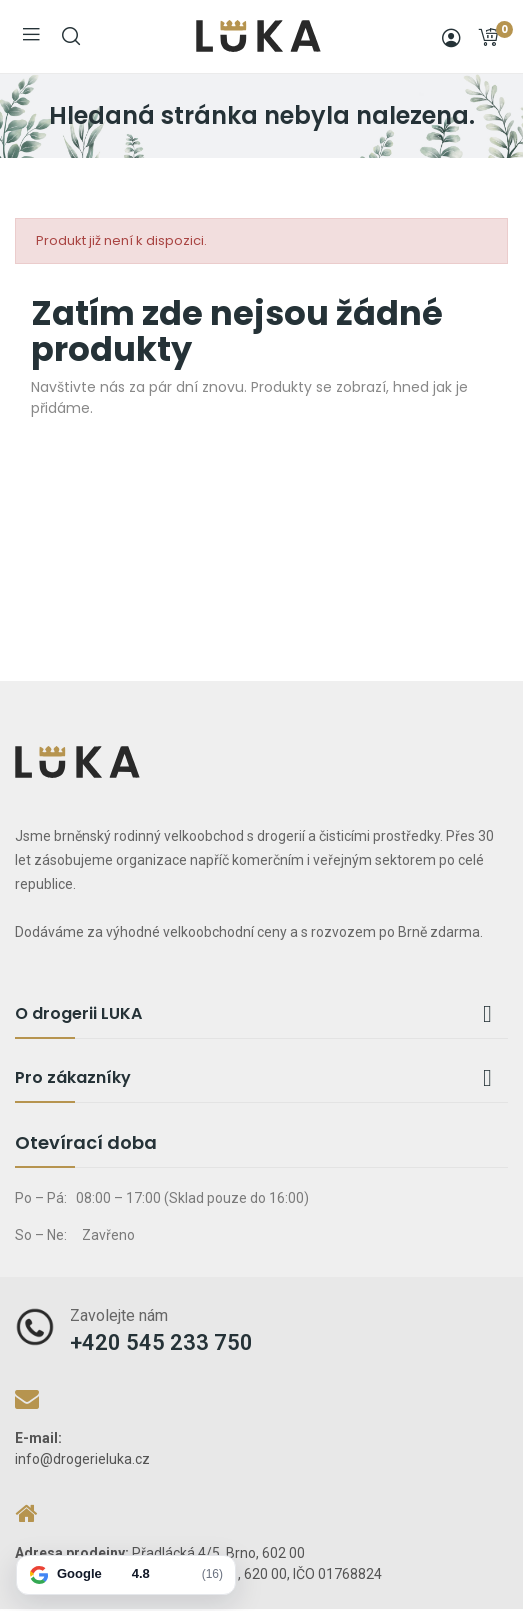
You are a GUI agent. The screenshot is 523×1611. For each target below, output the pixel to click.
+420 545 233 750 (161, 1342)
